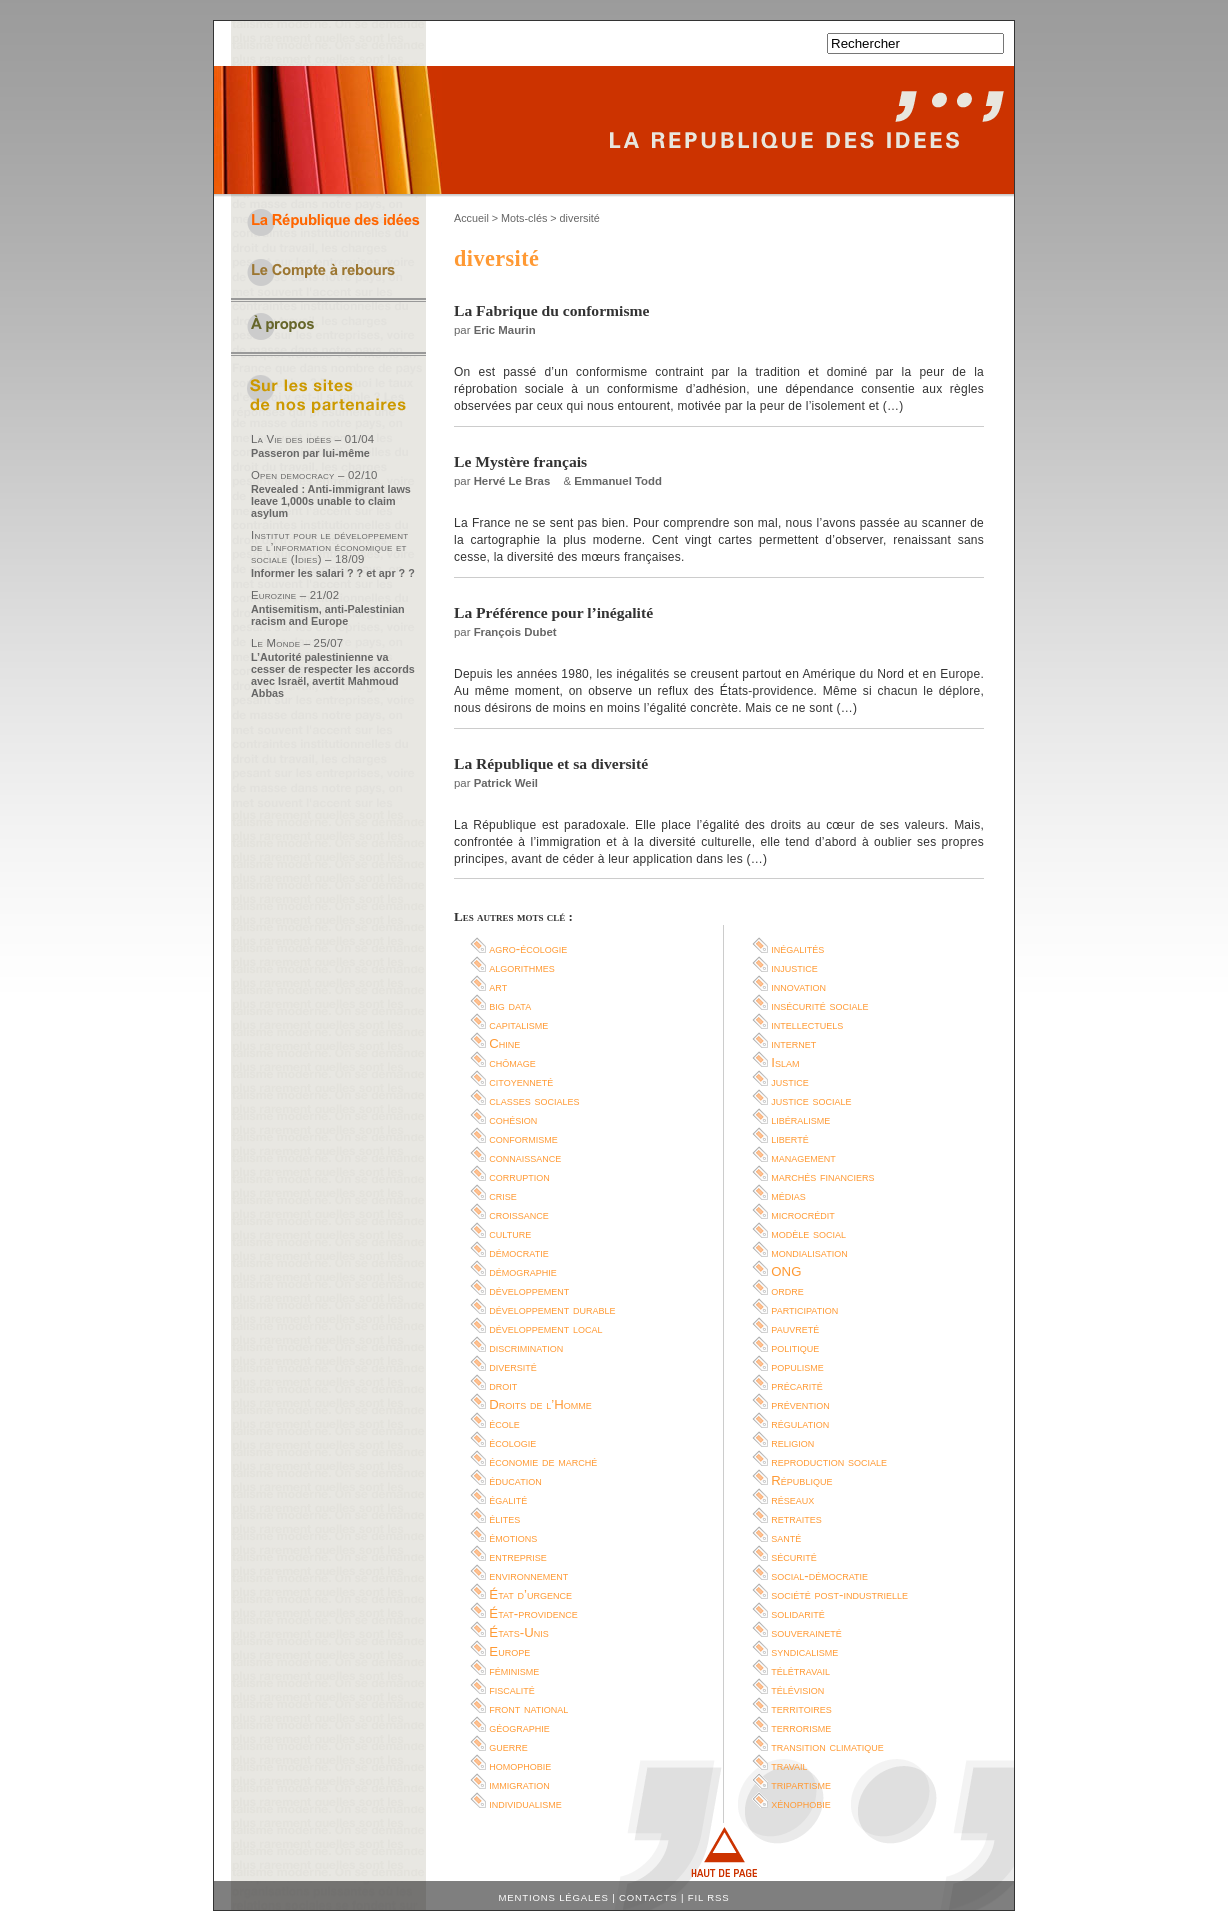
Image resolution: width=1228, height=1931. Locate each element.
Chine (504, 1043)
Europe (509, 1651)
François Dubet (515, 632)
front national (528, 1708)
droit (503, 1385)
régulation (800, 1423)
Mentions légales (554, 1897)
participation (804, 1309)
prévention (800, 1404)
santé (786, 1537)
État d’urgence (530, 1594)
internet (793, 1043)
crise (503, 1195)
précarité (797, 1385)
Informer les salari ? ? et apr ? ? (333, 573)
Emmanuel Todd (618, 481)
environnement (528, 1575)
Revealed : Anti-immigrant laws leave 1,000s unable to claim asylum (331, 501)
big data (510, 1005)
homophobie (520, 1765)
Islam (785, 1062)
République (801, 1480)
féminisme (514, 1670)
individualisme (525, 1803)
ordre (787, 1290)
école (504, 1423)
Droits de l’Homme (540, 1404)
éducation (515, 1480)
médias (788, 1195)
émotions (513, 1537)
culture (510, 1233)
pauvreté (795, 1328)
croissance (519, 1214)
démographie (523, 1271)
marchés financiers (822, 1176)
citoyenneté (521, 1081)
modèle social (808, 1233)
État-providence (533, 1613)
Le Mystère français (520, 461)
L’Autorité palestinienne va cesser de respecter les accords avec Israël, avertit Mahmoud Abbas (333, 675)
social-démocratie (819, 1575)
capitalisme (518, 1024)
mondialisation (809, 1252)
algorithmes (522, 967)
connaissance (525, 1157)
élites (504, 1518)
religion (792, 1442)
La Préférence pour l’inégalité (553, 612)
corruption (519, 1176)
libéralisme (800, 1119)
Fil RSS (709, 1897)
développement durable (552, 1309)
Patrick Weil (506, 783)
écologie (512, 1442)
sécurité (794, 1556)
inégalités (797, 948)
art (498, 986)
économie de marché (543, 1461)
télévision (797, 1689)
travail (789, 1765)
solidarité (798, 1613)
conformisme (523, 1138)
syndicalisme (804, 1651)
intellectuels (807, 1024)
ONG (786, 1271)
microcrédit (803, 1214)
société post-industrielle (839, 1594)
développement (529, 1290)
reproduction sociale (829, 1461)
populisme (797, 1366)
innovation (798, 986)
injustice (794, 967)
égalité (508, 1499)
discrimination (526, 1347)
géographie (519, 1727)
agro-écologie (528, 948)
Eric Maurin (505, 330)
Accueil (471, 218)
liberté (789, 1138)
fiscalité (512, 1689)
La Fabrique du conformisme (551, 310)
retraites (796, 1518)
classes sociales (534, 1100)
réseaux (792, 1499)
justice (790, 1081)
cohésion (513, 1119)
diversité (513, 1366)
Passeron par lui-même (310, 453)
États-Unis (518, 1632)
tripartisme (801, 1784)
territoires (801, 1708)
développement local (545, 1328)
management (803, 1157)
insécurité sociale (819, 1005)
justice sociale (811, 1100)
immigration (519, 1784)
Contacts (648, 1897)
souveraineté (806, 1632)
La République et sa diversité (551, 763)
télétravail (800, 1670)
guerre (508, 1746)
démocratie (518, 1252)
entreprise (518, 1556)
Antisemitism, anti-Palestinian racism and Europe (328, 615)
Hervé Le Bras (512, 481)
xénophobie (801, 1803)
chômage (512, 1062)
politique (795, 1347)
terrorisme (801, 1727)
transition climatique (827, 1746)
